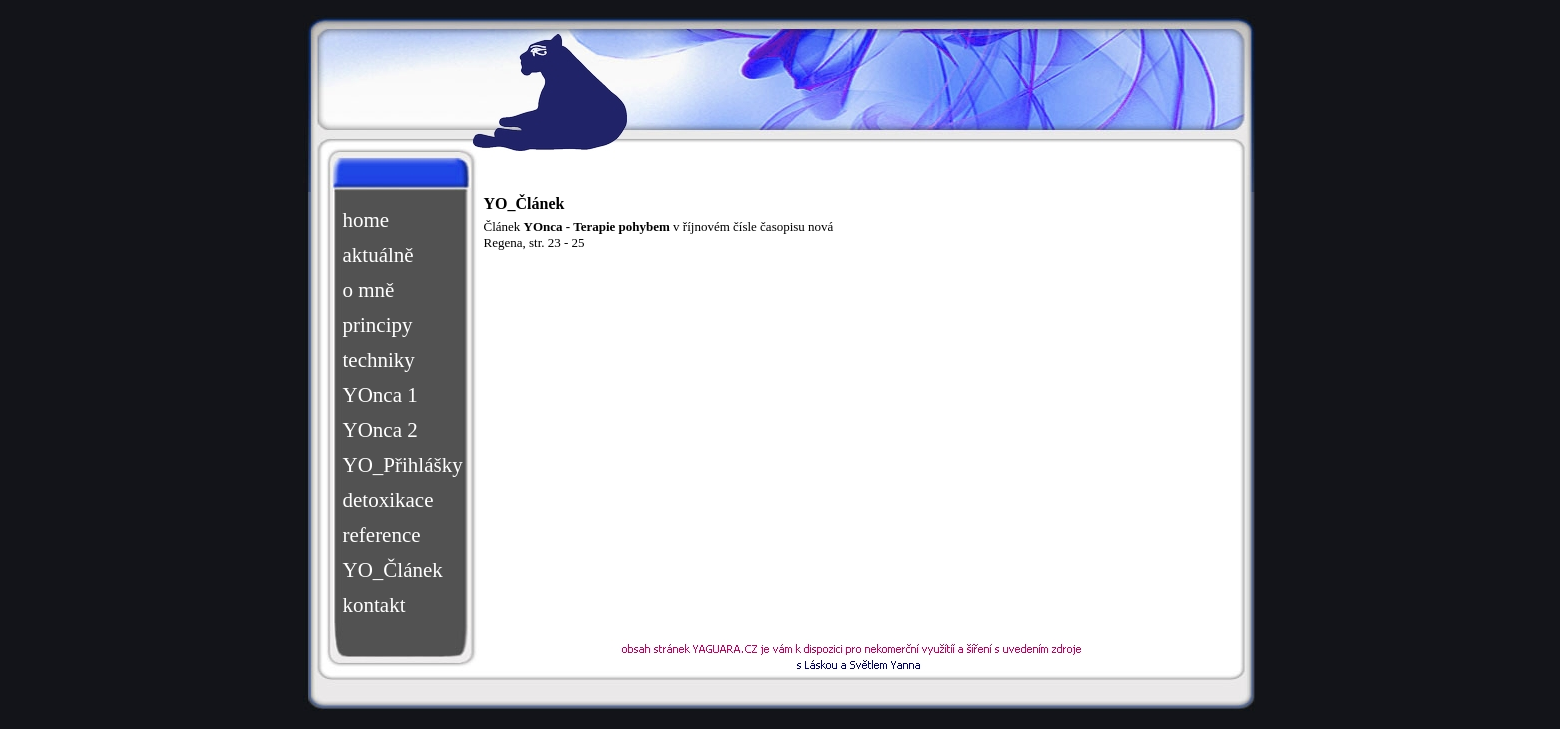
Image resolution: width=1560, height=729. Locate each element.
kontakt (374, 605)
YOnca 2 (380, 430)
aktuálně (378, 255)
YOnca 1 (380, 395)
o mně (369, 290)
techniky (379, 360)
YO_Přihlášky (401, 465)
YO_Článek (393, 570)
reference (382, 535)
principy (378, 325)
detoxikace (388, 500)
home (366, 220)
